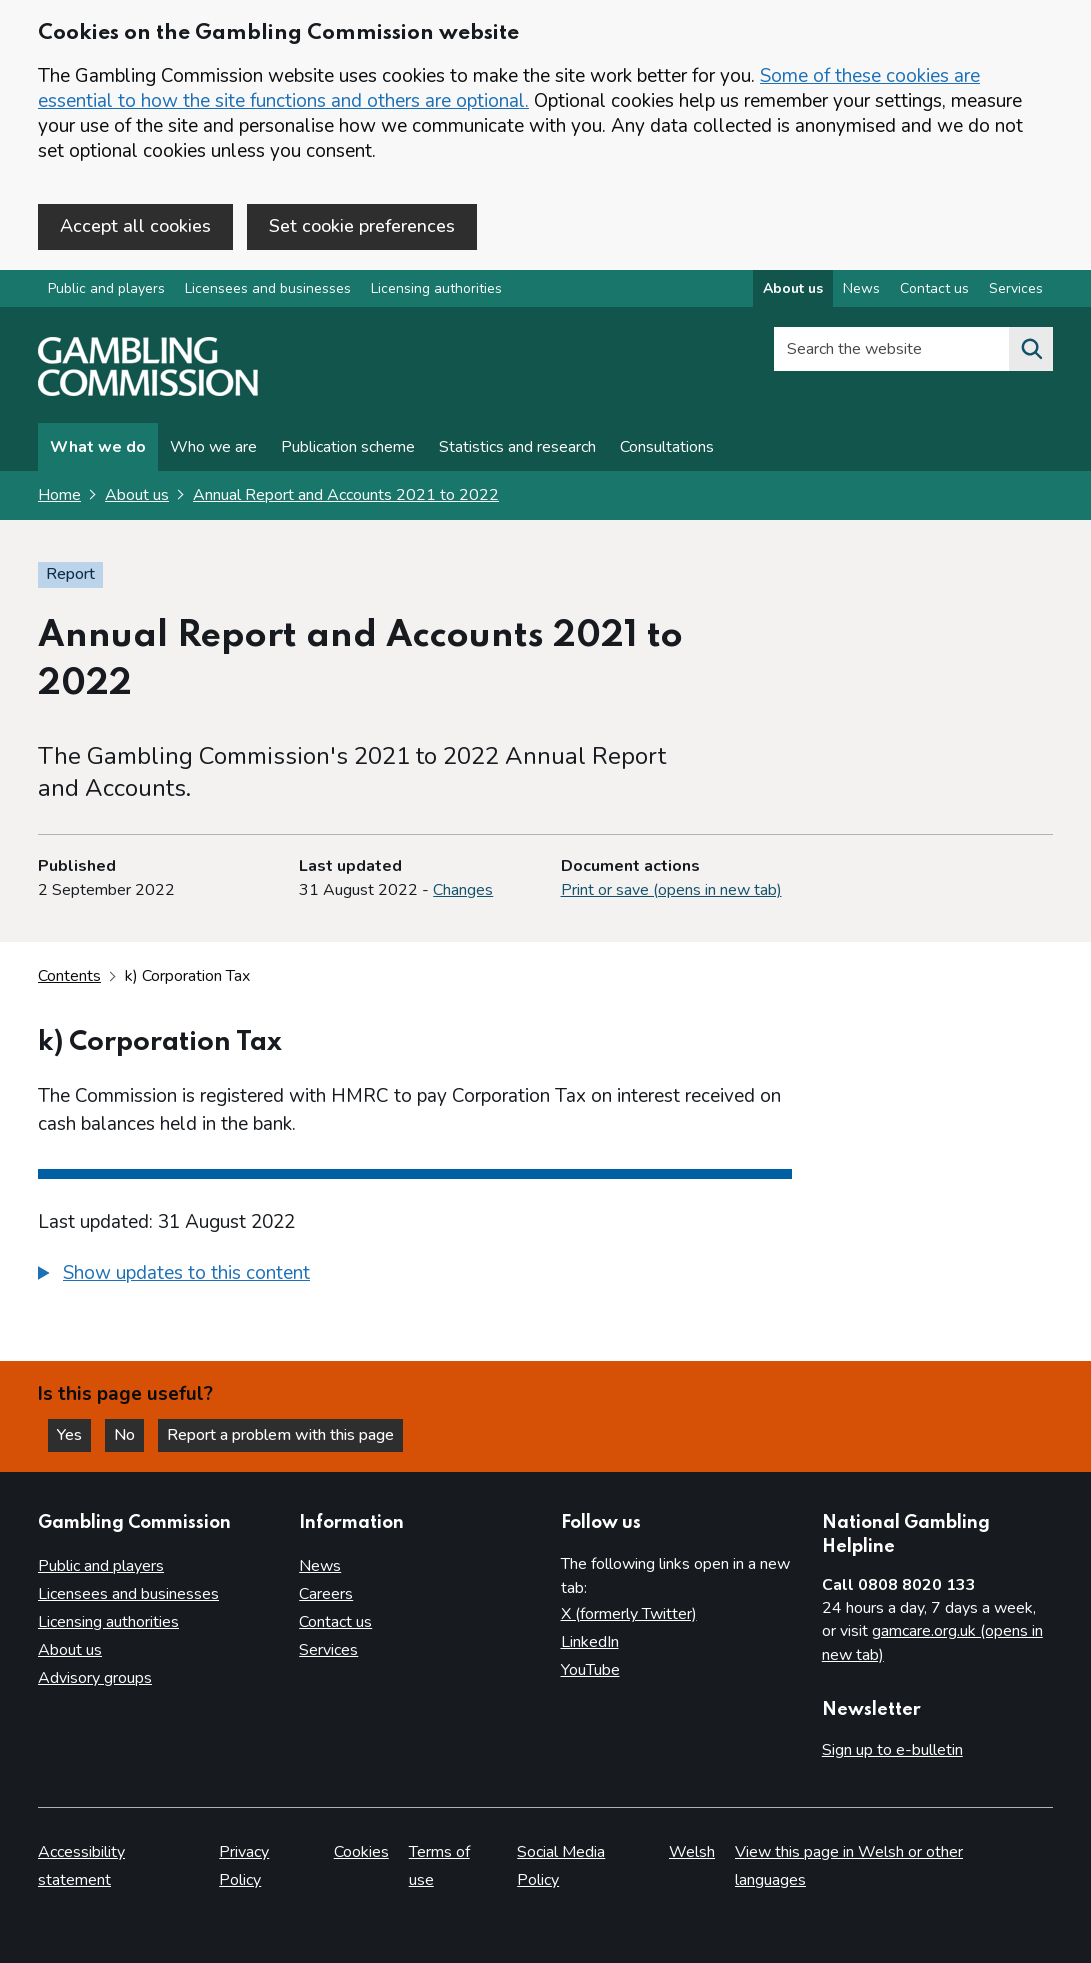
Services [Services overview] (1016, 288)
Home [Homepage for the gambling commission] (59, 495)
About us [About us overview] (793, 288)
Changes (463, 890)
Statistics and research (517, 447)
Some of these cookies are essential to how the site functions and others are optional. (509, 88)
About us (137, 495)
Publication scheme (348, 447)
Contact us (335, 1622)
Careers (326, 1594)
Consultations (667, 447)
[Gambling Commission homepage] (148, 391)
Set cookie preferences (362, 226)
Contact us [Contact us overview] (934, 288)
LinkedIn (590, 1642)
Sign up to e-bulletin (892, 1750)
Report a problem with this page (280, 1435)
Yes (74, 1435)
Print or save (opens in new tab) (671, 890)
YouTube (590, 1670)
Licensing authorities (436, 288)
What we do (98, 447)
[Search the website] (1031, 349)
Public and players (106, 288)
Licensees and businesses (268, 288)
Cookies (361, 1852)
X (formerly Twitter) (629, 1614)
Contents (69, 976)
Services (328, 1650)
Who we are (213, 447)
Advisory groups (95, 1678)
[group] (415, 1276)
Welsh (692, 1852)
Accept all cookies (135, 226)
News (320, 1566)
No (129, 1435)
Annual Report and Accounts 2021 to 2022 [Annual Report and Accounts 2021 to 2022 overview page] (346, 495)
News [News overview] (861, 288)
